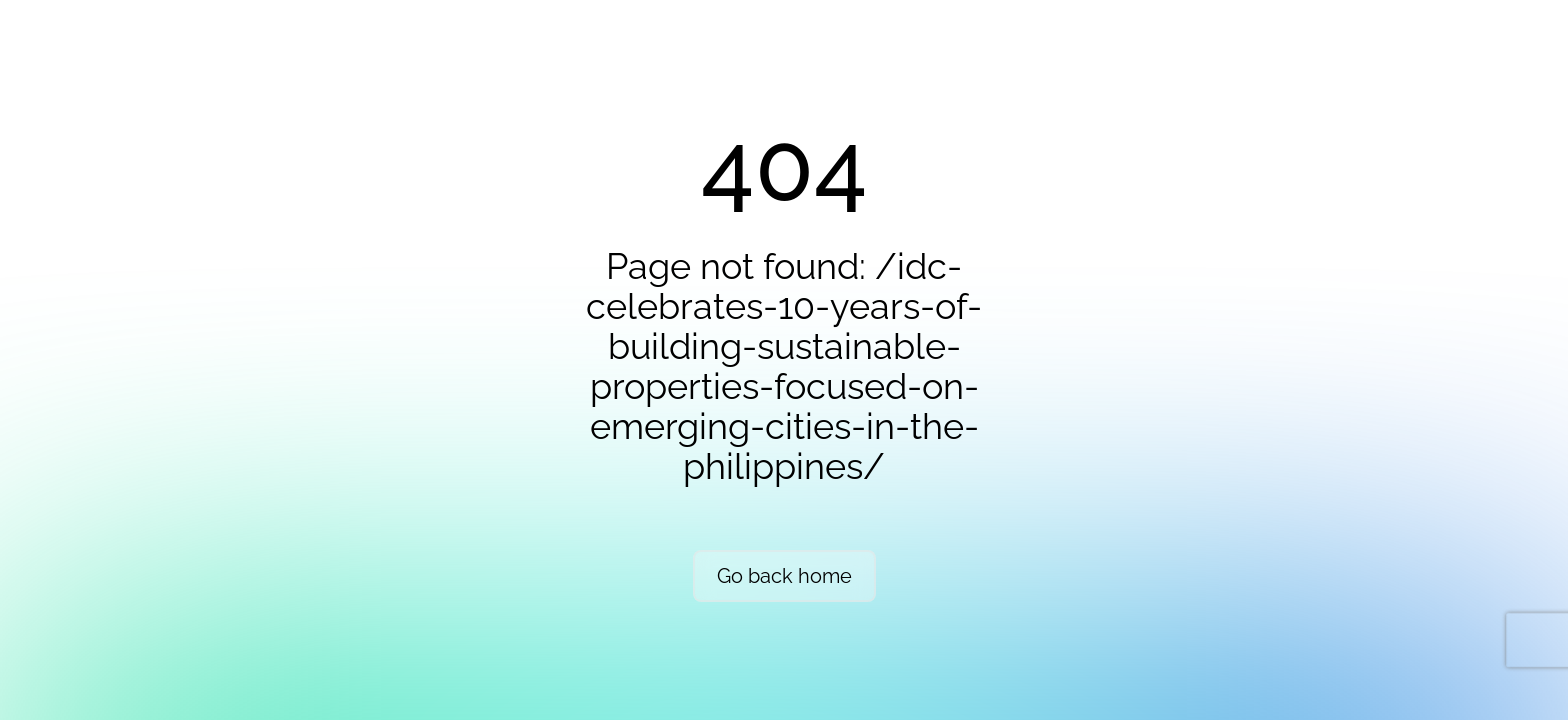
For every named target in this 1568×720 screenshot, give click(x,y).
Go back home (784, 576)
